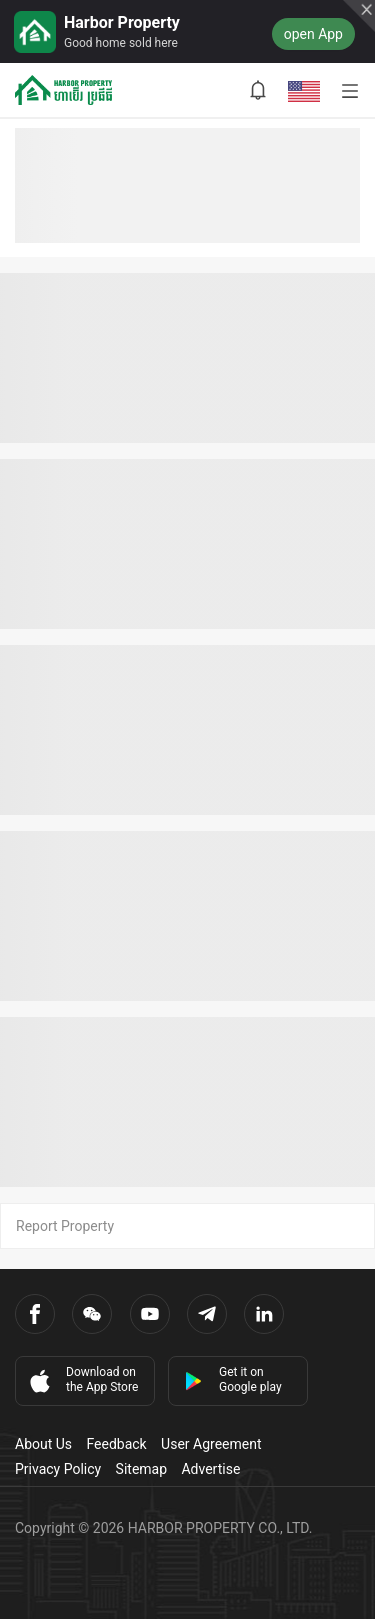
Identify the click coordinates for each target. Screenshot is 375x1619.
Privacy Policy (58, 1469)
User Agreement (211, 1444)
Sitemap (141, 1469)
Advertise (210, 1469)
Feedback (116, 1444)
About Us (43, 1444)
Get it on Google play (233, 1379)
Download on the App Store (82, 1380)
